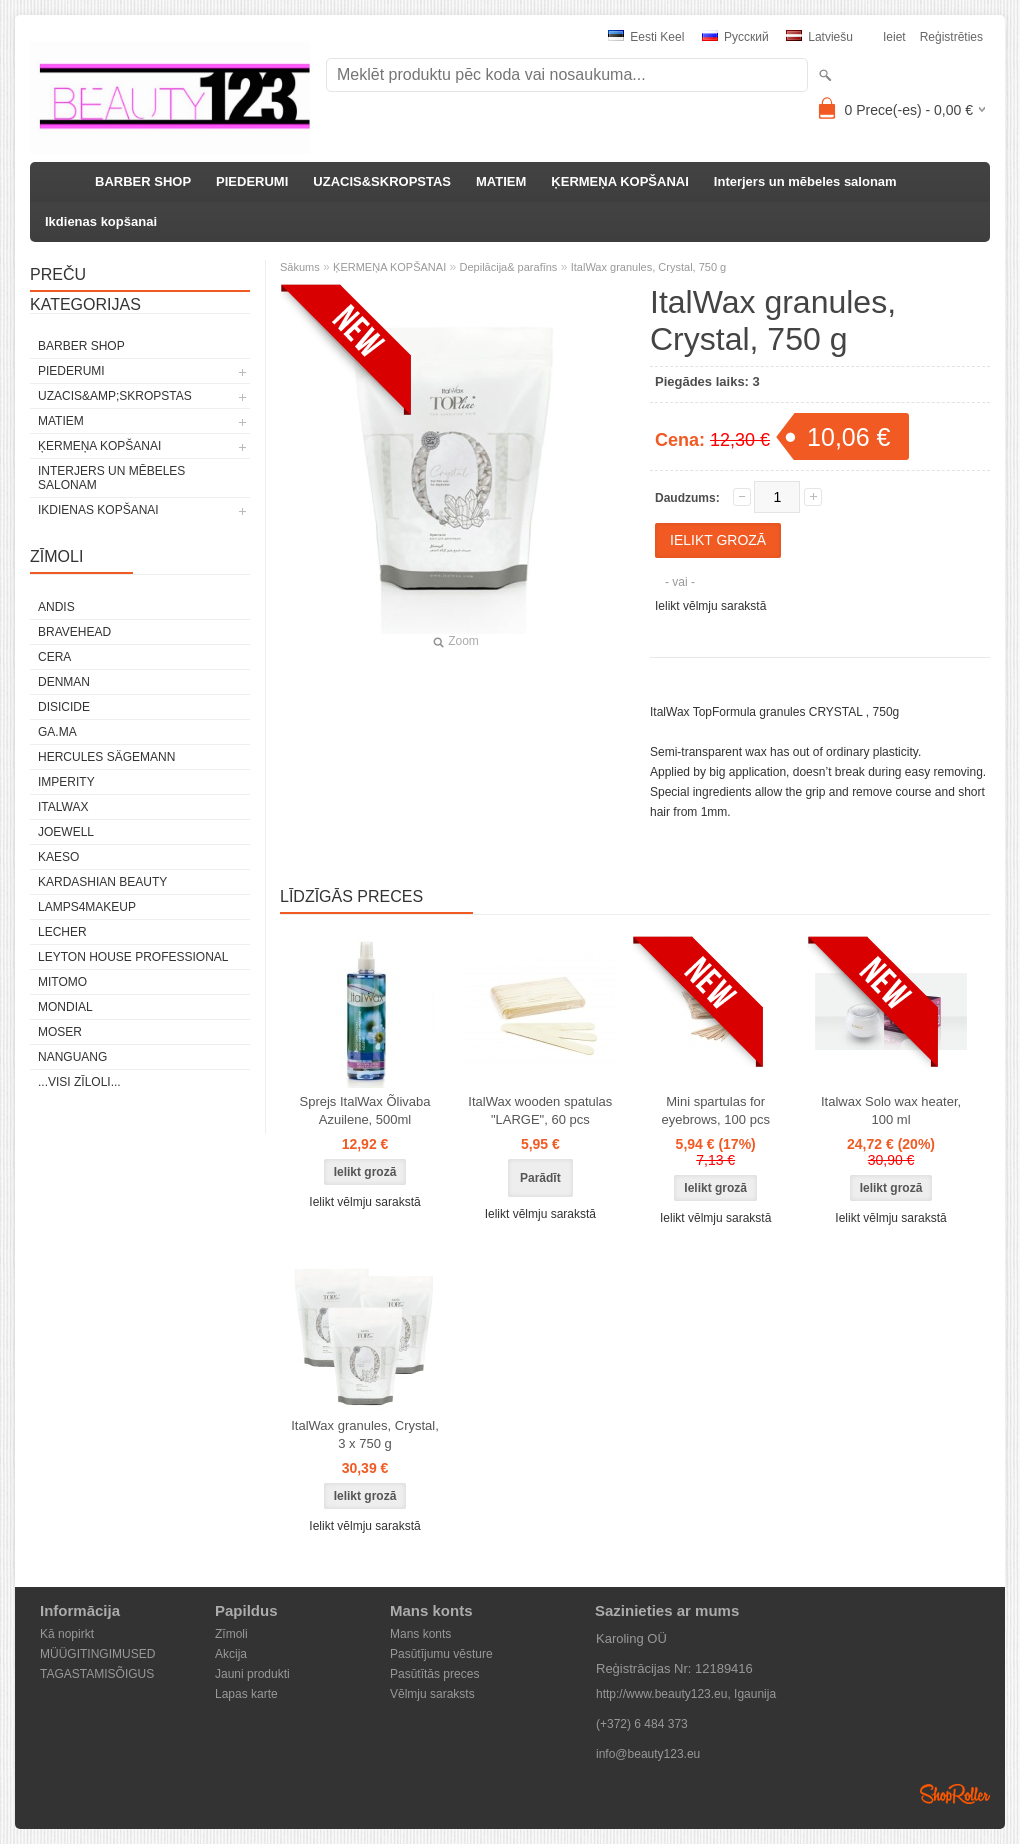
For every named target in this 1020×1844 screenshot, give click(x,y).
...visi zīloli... (79, 1082)
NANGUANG (72, 1057)
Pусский (735, 37)
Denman (64, 682)
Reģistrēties (951, 37)
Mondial (65, 1007)
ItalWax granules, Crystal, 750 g (649, 267)
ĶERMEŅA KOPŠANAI (619, 181)
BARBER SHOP (143, 181)
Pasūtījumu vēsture (441, 1654)
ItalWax (63, 807)
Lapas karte (246, 1694)
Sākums (300, 267)
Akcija (231, 1654)
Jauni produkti (252, 1674)
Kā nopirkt (67, 1634)
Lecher (62, 932)
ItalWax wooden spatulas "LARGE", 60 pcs (540, 1110)
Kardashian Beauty (102, 882)
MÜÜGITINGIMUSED (97, 1654)
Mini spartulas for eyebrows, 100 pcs (715, 1110)
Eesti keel (646, 37)
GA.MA (57, 732)
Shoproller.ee (955, 1794)
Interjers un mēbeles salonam (805, 181)
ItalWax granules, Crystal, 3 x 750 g (365, 1434)
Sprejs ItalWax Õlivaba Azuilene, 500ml (364, 1110)
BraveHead (74, 632)
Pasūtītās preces (434, 1674)
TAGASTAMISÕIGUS (97, 1674)
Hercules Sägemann (106, 757)
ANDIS (56, 607)
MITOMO (62, 982)
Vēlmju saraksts (432, 1694)
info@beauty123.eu (648, 1754)
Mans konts (420, 1634)
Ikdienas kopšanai (101, 221)
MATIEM (501, 181)
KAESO (58, 857)
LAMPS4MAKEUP (87, 907)
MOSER (60, 1032)
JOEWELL (66, 832)
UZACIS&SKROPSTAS (382, 181)
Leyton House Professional (133, 957)
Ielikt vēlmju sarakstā (710, 606)
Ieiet (894, 37)
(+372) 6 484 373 (642, 1724)
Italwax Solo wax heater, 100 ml (891, 1110)
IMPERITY (66, 782)
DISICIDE (64, 707)
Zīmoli (231, 1634)
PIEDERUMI (252, 181)
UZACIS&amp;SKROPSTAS (115, 396)
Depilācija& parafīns (509, 267)
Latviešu (819, 37)
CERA (54, 657)
